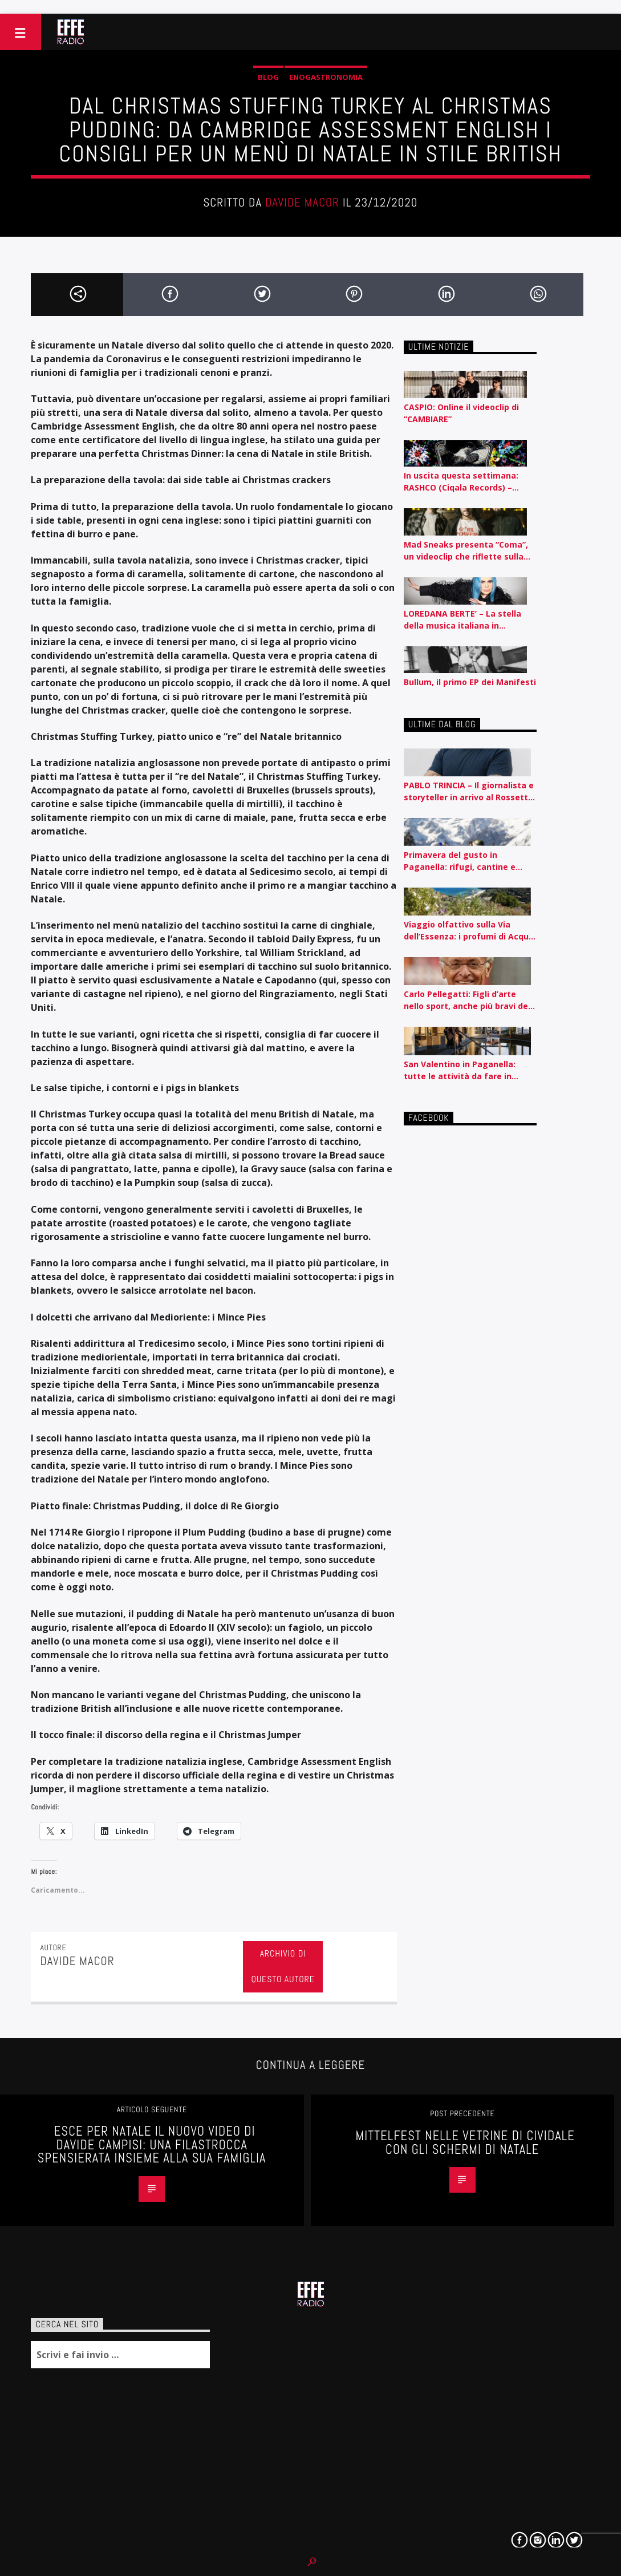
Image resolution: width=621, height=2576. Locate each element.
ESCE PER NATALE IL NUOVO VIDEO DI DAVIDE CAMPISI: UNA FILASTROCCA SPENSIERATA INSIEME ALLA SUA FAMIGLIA (152, 2144)
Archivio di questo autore (282, 1966)
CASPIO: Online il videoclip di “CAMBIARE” (461, 413)
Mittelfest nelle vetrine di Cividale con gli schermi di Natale (465, 2143)
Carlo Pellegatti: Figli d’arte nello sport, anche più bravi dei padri (467, 1000)
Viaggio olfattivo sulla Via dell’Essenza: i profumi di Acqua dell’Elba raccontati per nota (469, 930)
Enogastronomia (326, 77)
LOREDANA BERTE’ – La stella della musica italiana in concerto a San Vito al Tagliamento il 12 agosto (462, 619)
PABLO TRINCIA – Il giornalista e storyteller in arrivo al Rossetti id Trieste (469, 791)
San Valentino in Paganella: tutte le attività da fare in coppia (460, 1070)
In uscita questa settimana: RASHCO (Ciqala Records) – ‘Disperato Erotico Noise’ (461, 481)
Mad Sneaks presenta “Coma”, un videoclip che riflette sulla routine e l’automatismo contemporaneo (466, 550)
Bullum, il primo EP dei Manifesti (470, 682)
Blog (268, 77)
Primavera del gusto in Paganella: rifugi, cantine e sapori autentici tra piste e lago (469, 861)
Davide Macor (302, 202)
